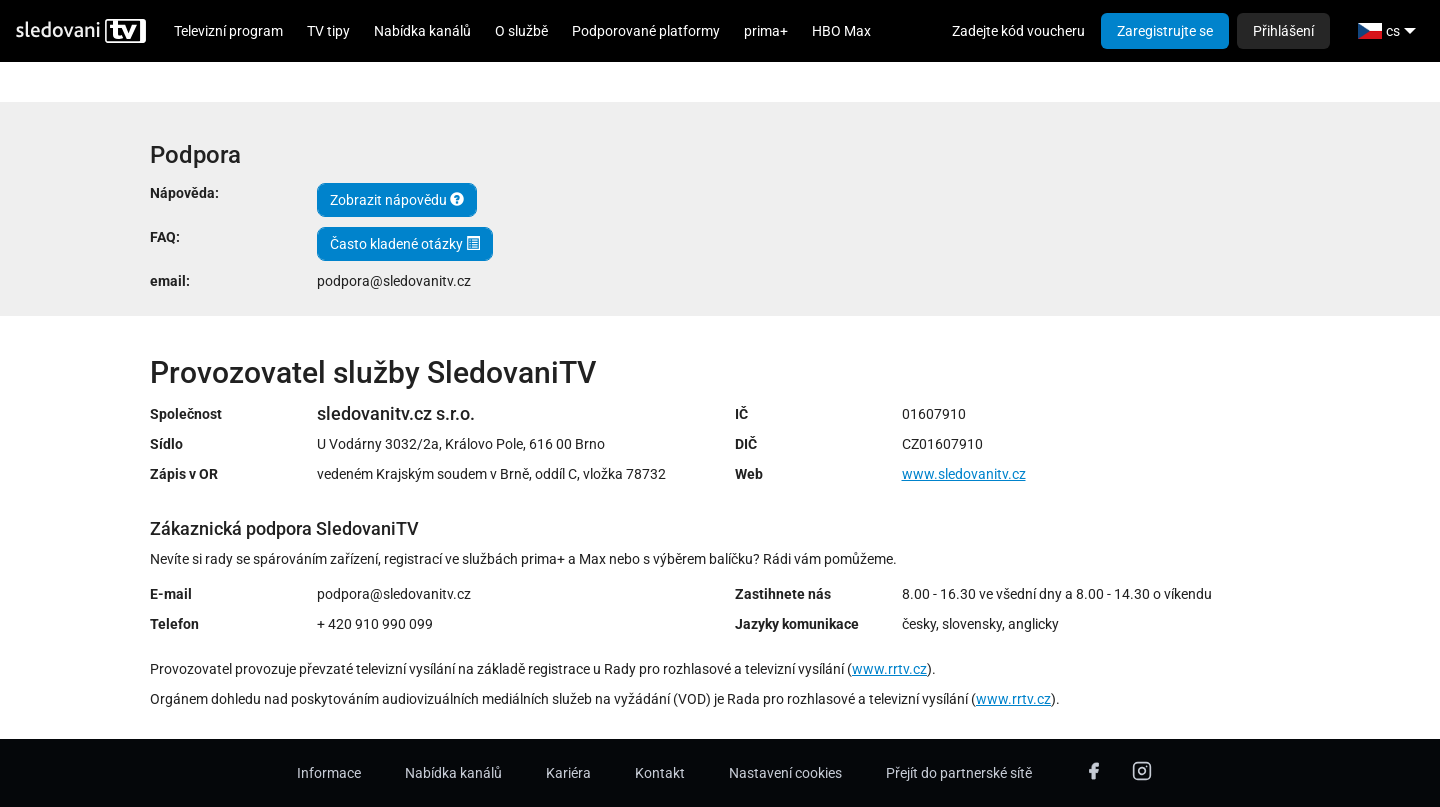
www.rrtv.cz (889, 669)
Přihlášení (1283, 31)
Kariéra (568, 773)
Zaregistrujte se (1165, 31)
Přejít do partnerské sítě (959, 773)
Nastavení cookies (785, 773)
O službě (521, 31)
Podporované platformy (646, 31)
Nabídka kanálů (422, 31)
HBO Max (841, 31)
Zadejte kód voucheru (1018, 31)
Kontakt (660, 773)
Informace (329, 773)
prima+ (766, 31)
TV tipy (328, 31)
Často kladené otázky (405, 244)
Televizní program (228, 31)
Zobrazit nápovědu (397, 200)
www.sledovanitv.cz (964, 474)
